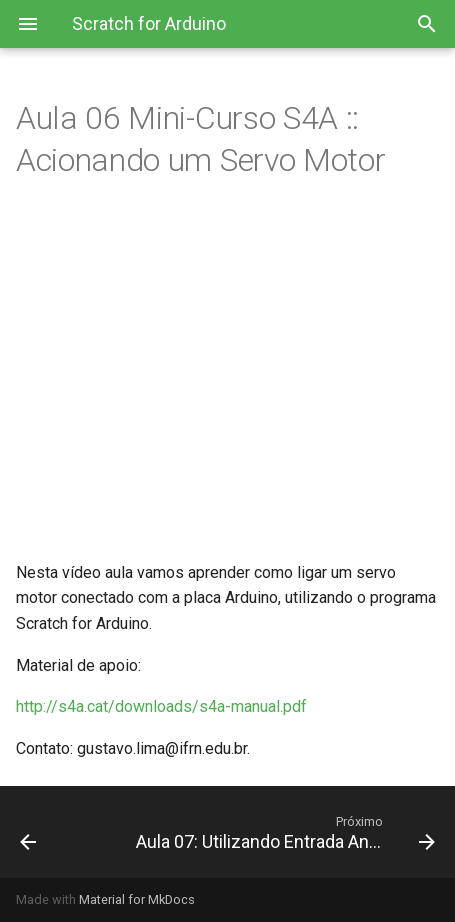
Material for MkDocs (137, 899)
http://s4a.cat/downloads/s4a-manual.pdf (161, 706)
